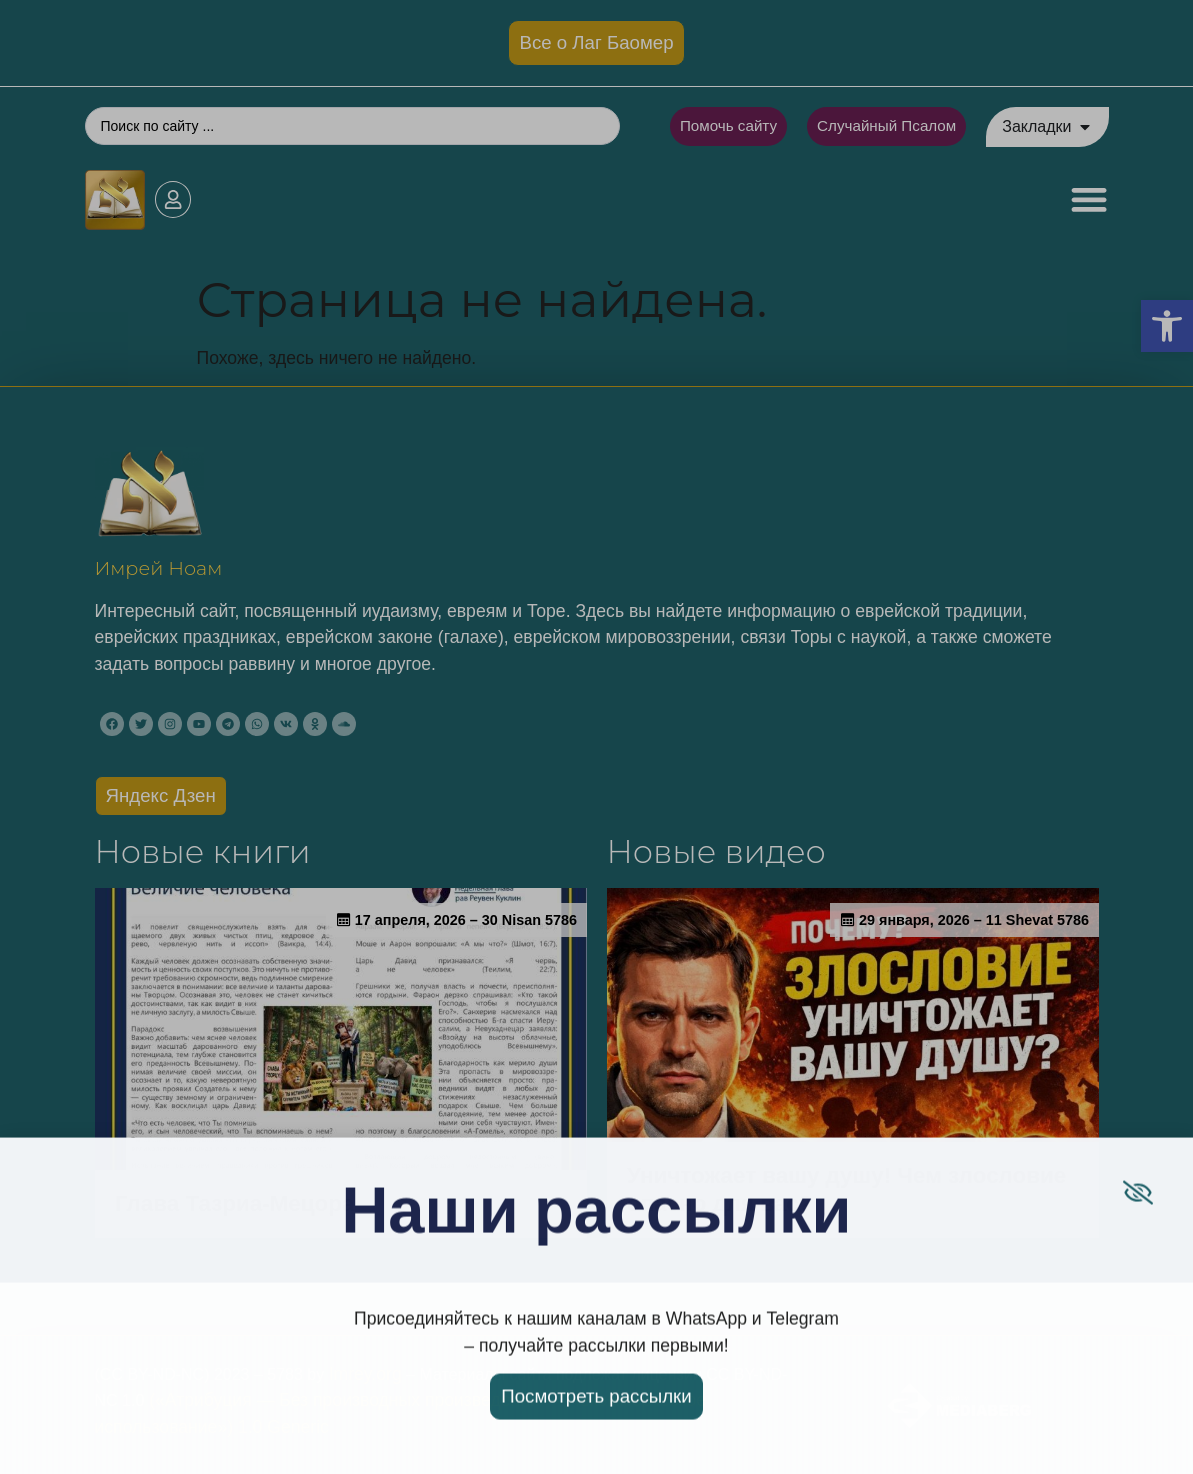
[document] (596, 737)
